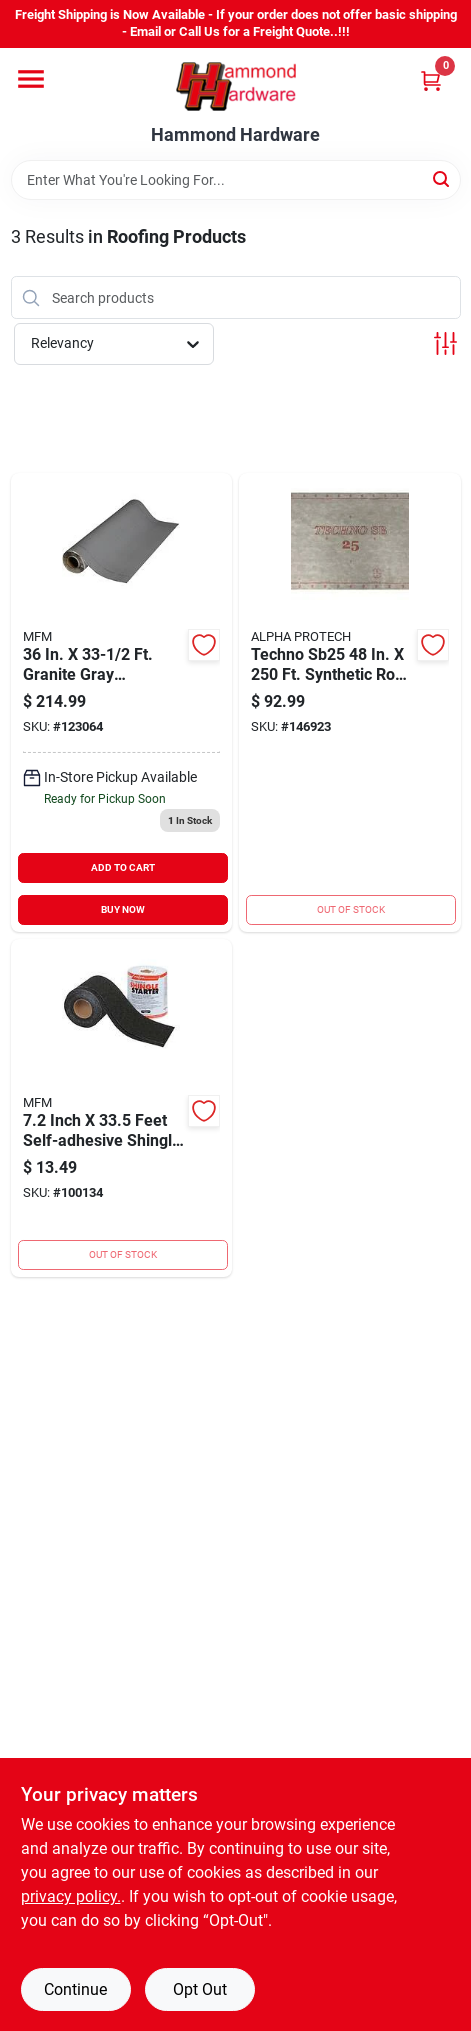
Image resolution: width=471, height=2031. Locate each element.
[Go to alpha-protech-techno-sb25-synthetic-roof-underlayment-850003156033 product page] (350, 702)
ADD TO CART (123, 867)
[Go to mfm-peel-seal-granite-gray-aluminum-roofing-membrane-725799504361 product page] (122, 702)
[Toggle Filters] (445, 343)
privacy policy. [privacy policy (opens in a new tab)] (71, 1896)
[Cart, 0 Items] (431, 80)
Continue (75, 1989)
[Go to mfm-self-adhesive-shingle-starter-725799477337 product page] (122, 1108)
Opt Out (200, 1989)
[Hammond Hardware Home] (236, 86)
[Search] (442, 178)
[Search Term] (236, 180)
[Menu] (31, 79)
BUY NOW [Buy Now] (123, 909)
